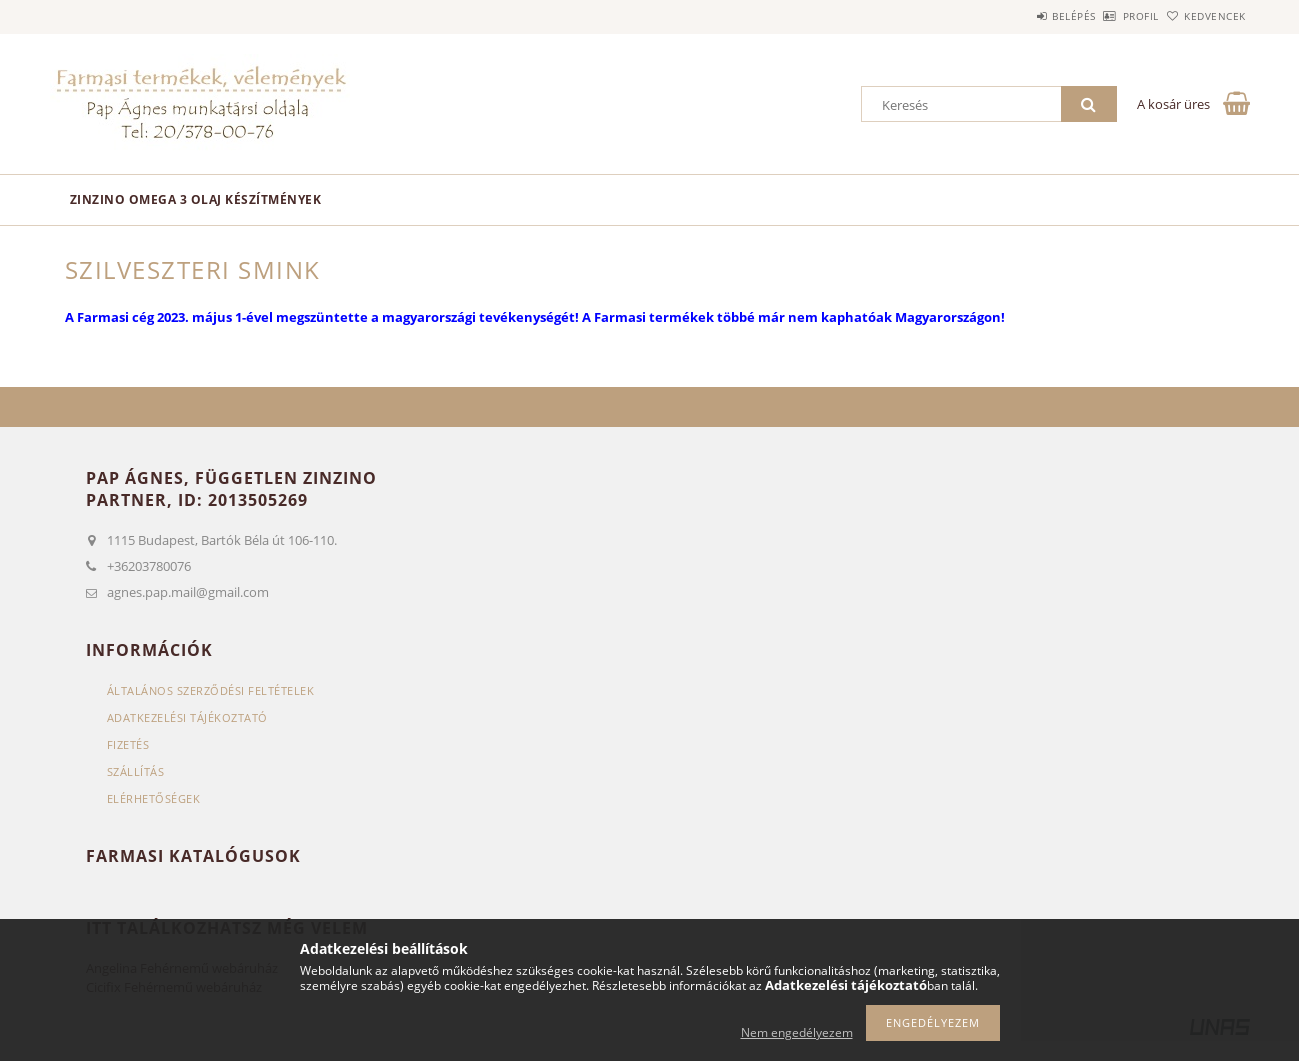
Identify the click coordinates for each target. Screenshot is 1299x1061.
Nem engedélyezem (797, 1032)
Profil (1108, 16)
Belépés (1019, 16)
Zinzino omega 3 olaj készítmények (196, 199)
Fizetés (128, 744)
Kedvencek (1204, 16)
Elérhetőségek (154, 798)
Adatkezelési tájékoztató (187, 717)
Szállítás (136, 771)
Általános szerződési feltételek (211, 690)
